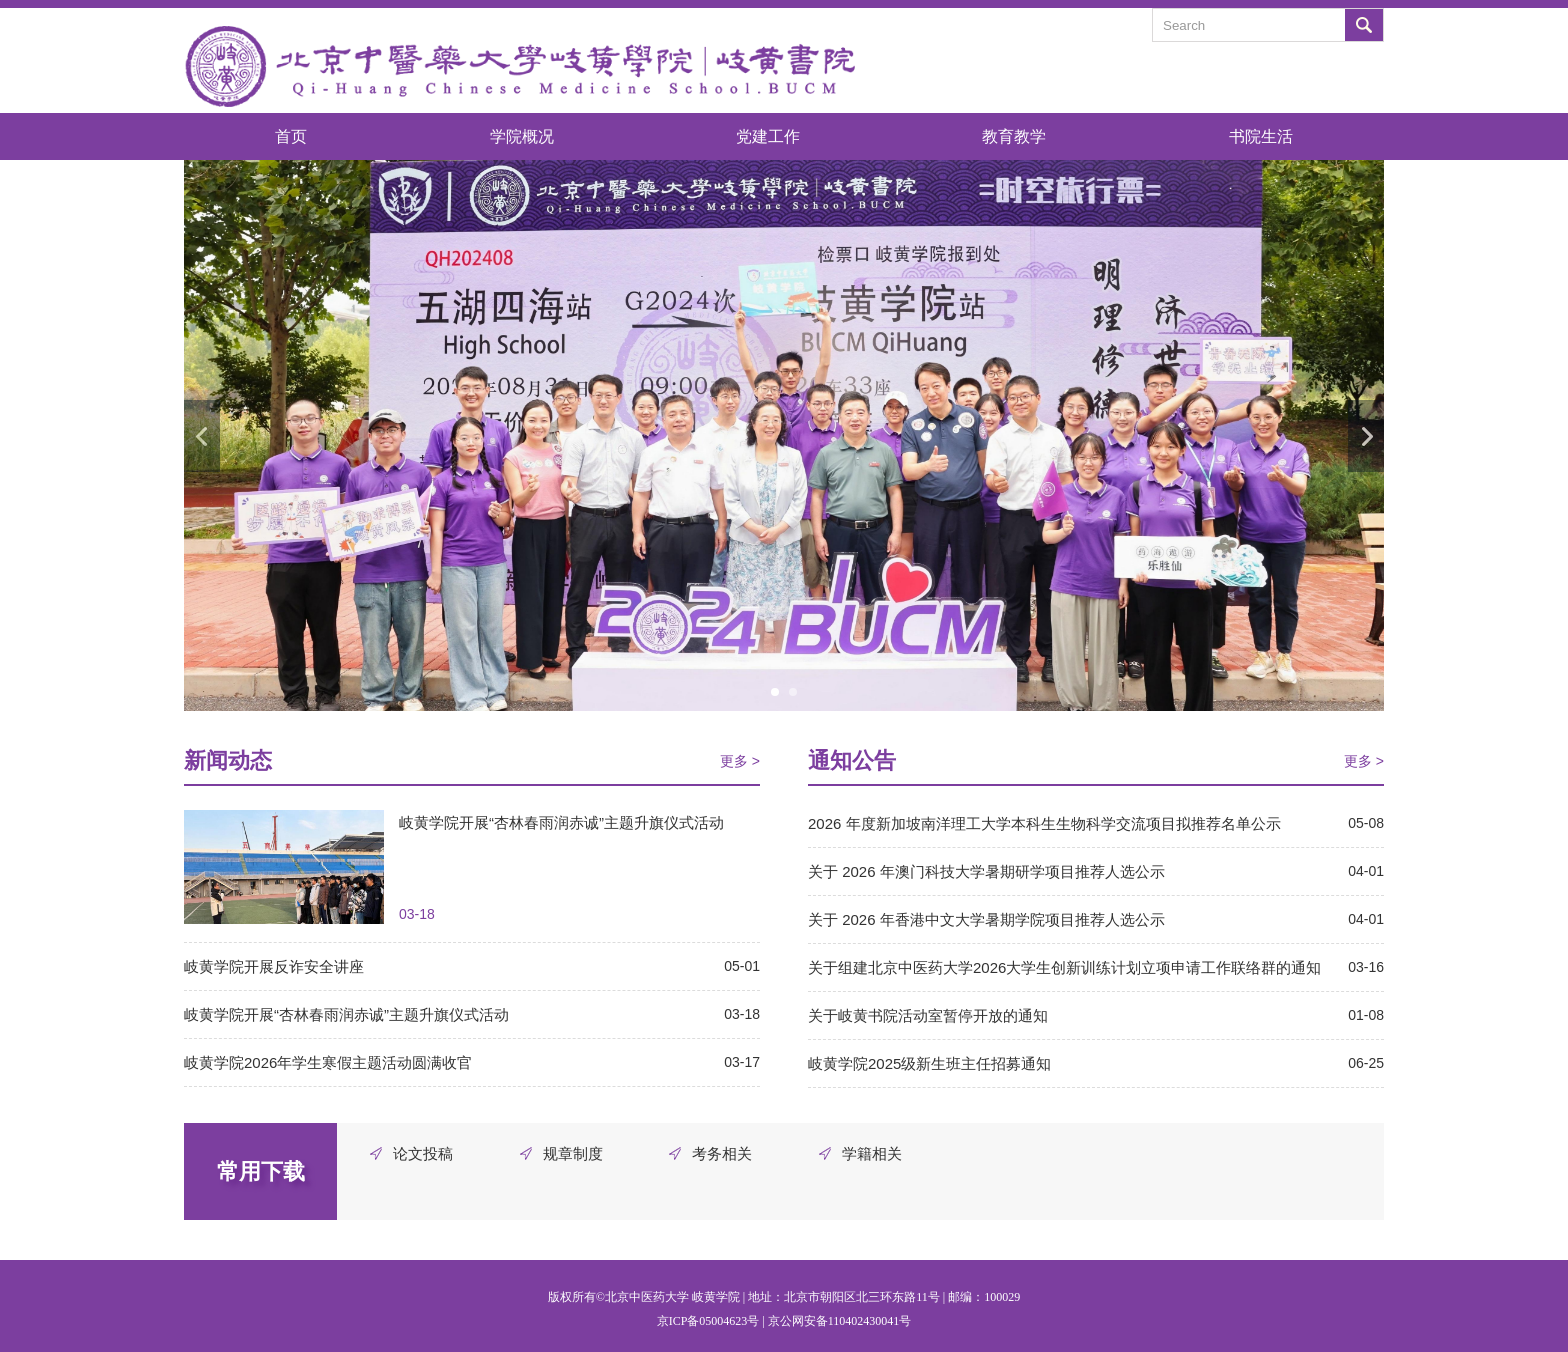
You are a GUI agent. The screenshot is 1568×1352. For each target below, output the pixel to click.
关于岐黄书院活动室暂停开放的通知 (928, 1015)
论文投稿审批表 (423, 1157)
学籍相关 (872, 1153)
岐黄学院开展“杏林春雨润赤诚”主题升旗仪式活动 (561, 822)
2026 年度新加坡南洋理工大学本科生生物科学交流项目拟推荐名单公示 (1044, 823)
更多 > (740, 761)
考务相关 (722, 1153)
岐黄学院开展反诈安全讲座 (274, 966)
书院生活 (1261, 136)
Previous (202, 436)
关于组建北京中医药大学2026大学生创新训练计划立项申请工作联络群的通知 (1064, 967)
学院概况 (522, 136)
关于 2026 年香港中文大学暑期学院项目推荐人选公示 (986, 919)
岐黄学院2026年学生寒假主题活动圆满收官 (328, 1062)
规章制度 (573, 1153)
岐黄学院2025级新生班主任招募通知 (929, 1063)
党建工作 (768, 136)
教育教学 (1014, 136)
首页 (291, 136)
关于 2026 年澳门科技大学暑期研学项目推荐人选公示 (986, 871)
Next (1366, 436)
